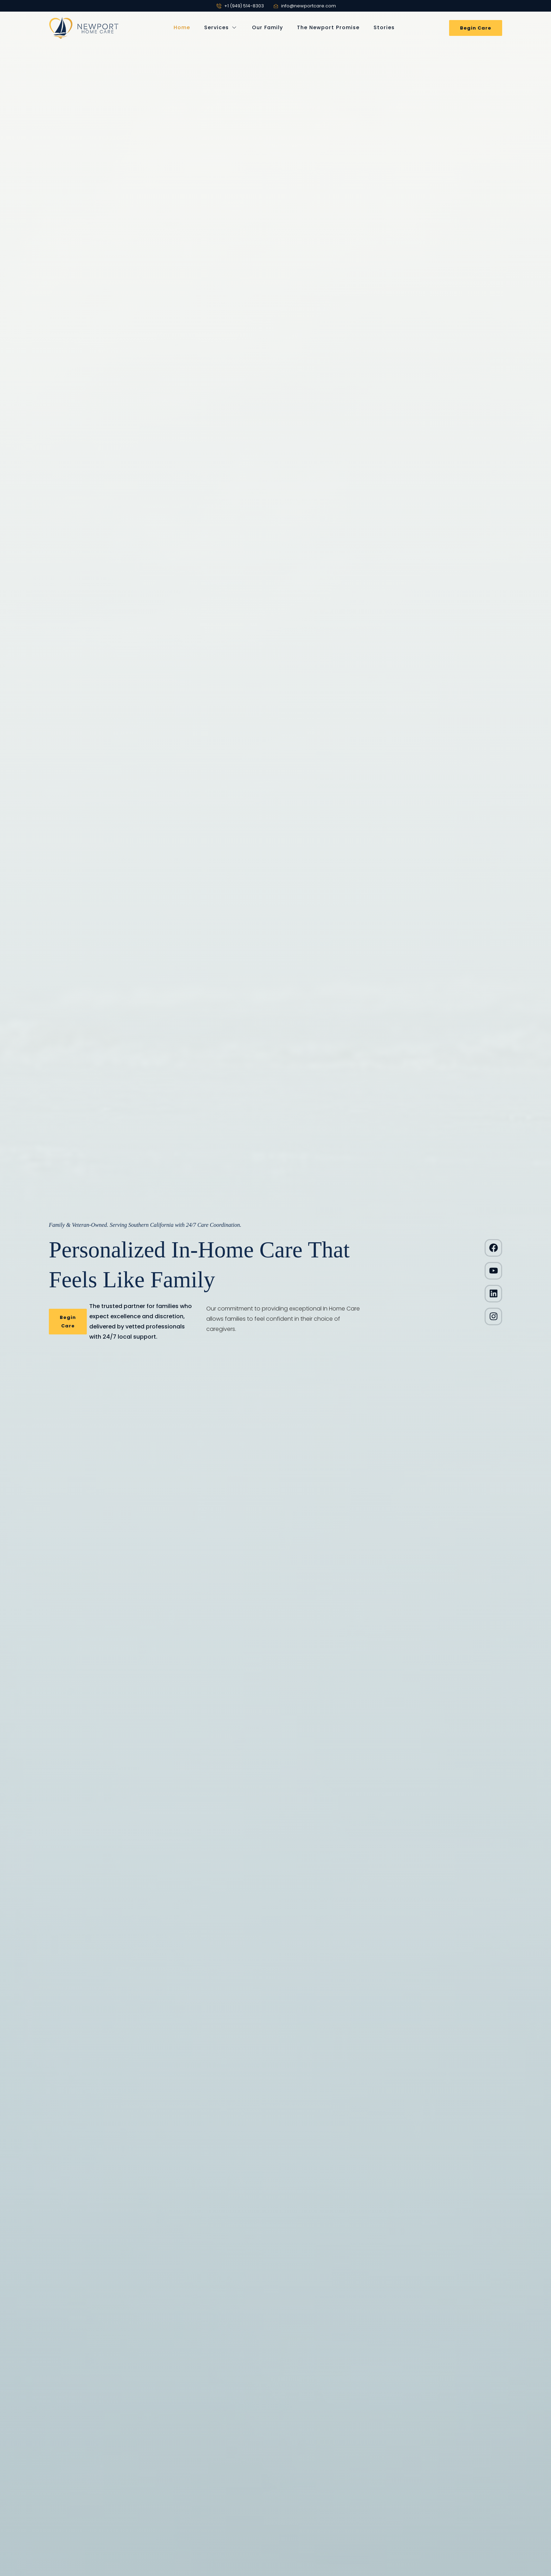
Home (182, 27)
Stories (384, 27)
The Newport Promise (328, 27)
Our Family (267, 27)
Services (221, 27)
